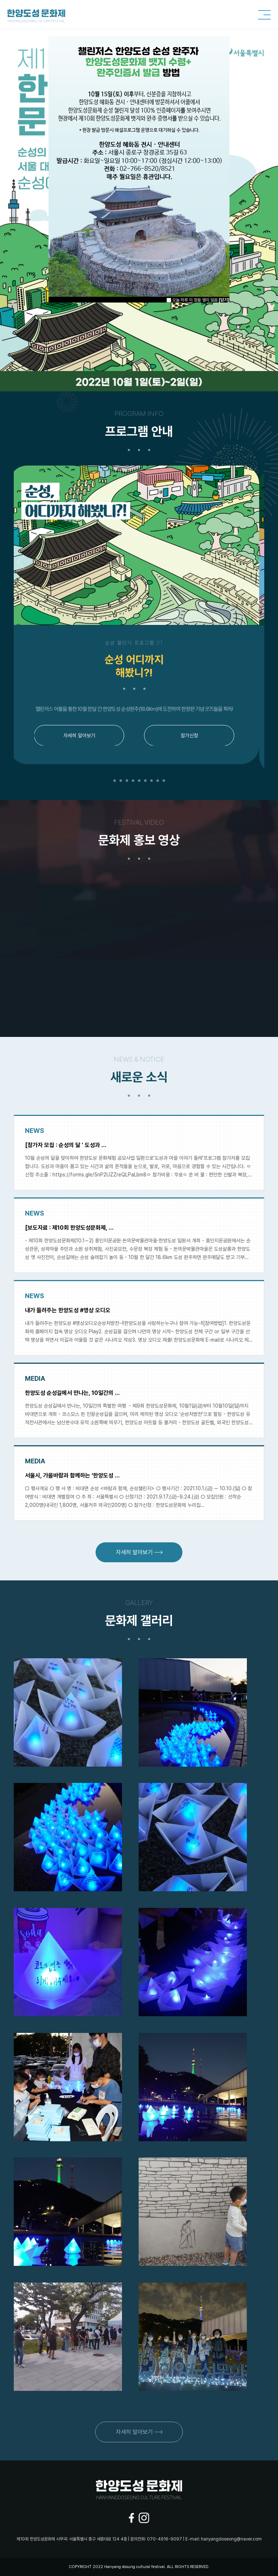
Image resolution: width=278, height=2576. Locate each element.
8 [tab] (157, 780)
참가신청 (194, 735)
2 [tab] (120, 780)
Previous (23, 562)
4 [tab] (133, 780)
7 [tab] (151, 780)
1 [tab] (114, 780)
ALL (170, 2566)
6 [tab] (145, 780)
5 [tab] (139, 780)
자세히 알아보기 (84, 735)
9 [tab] (164, 780)
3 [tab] (127, 780)
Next (254, 562)
